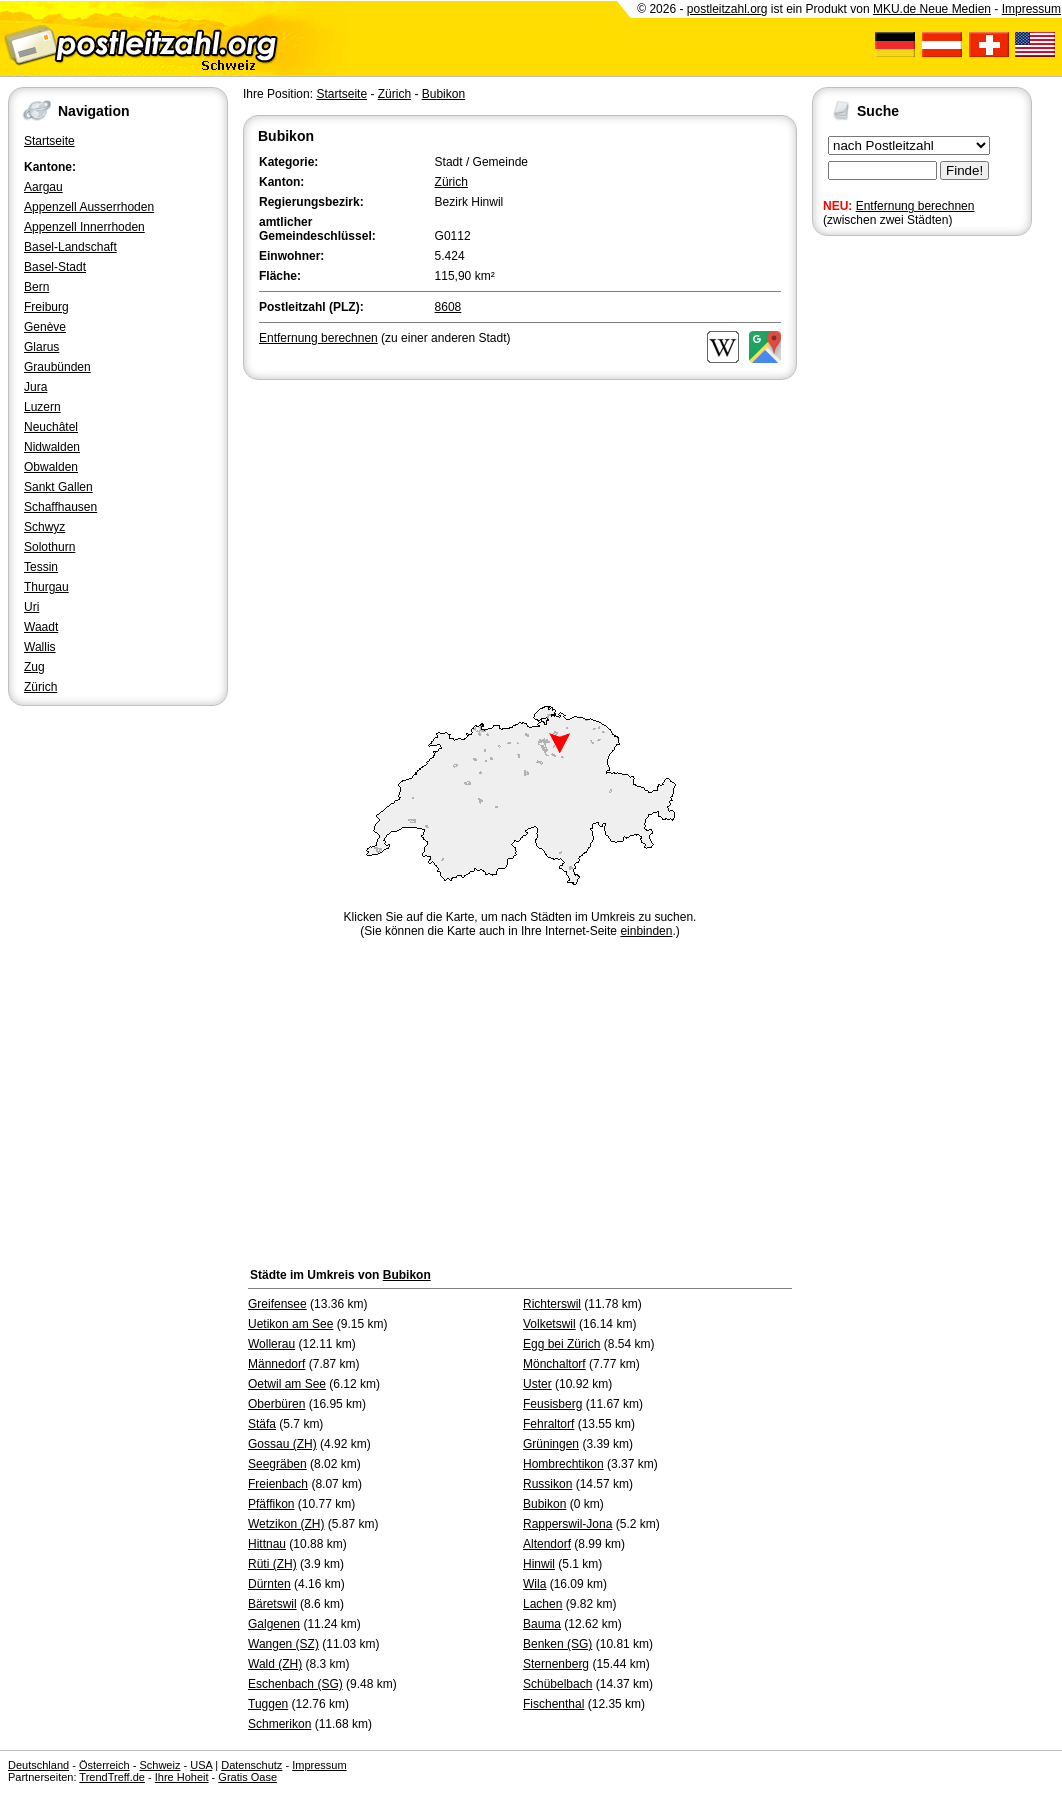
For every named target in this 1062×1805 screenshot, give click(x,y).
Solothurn (49, 547)
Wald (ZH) (275, 1664)
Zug (34, 667)
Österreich (104, 1765)
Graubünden (57, 367)
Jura (35, 387)
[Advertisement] (520, 534)
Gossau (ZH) (282, 1444)
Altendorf (547, 1544)
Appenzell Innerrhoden (84, 227)
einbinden (646, 931)
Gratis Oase (247, 1777)
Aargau (43, 187)
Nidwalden (52, 447)
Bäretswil (272, 1604)
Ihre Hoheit (182, 1777)
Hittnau (267, 1544)
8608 (448, 307)
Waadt (41, 627)
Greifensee (277, 1304)
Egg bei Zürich (561, 1344)
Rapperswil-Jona (567, 1524)
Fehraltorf (548, 1424)
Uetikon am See (290, 1324)
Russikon (547, 1484)
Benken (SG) (557, 1644)
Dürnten (269, 1584)
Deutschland (38, 1765)
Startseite (49, 141)
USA (201, 1765)
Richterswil (552, 1304)
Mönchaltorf (554, 1364)
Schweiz (159, 1765)
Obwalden (51, 467)
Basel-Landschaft (70, 247)
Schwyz (44, 527)
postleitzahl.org (727, 9)
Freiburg (46, 307)
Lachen (542, 1604)
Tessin (41, 567)
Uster (537, 1384)
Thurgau (46, 587)
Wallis (40, 647)
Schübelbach (557, 1684)
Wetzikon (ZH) (286, 1524)
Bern (36, 287)
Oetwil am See (287, 1384)
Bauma (542, 1624)
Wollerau (271, 1344)
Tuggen (268, 1704)
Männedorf (276, 1364)
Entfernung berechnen (915, 206)
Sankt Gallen (58, 487)
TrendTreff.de (112, 1777)
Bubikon (443, 94)
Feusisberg (552, 1404)
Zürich (40, 687)
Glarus (41, 347)
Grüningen (551, 1444)
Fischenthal (553, 1704)
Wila (534, 1584)
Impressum (1031, 9)
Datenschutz (251, 1765)
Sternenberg (556, 1664)
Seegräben (277, 1464)
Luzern (42, 407)
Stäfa (262, 1424)
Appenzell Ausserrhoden (89, 207)
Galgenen (274, 1624)
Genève (45, 327)
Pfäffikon (271, 1504)
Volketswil (549, 1324)
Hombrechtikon (563, 1464)
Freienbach (278, 1484)
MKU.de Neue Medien (932, 9)
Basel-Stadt (55, 267)
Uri (31, 607)
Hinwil (539, 1564)
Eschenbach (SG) (295, 1684)
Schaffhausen (60, 507)
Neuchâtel (51, 427)
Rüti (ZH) (272, 1564)
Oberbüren (276, 1404)
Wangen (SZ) (283, 1644)
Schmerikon (279, 1724)
